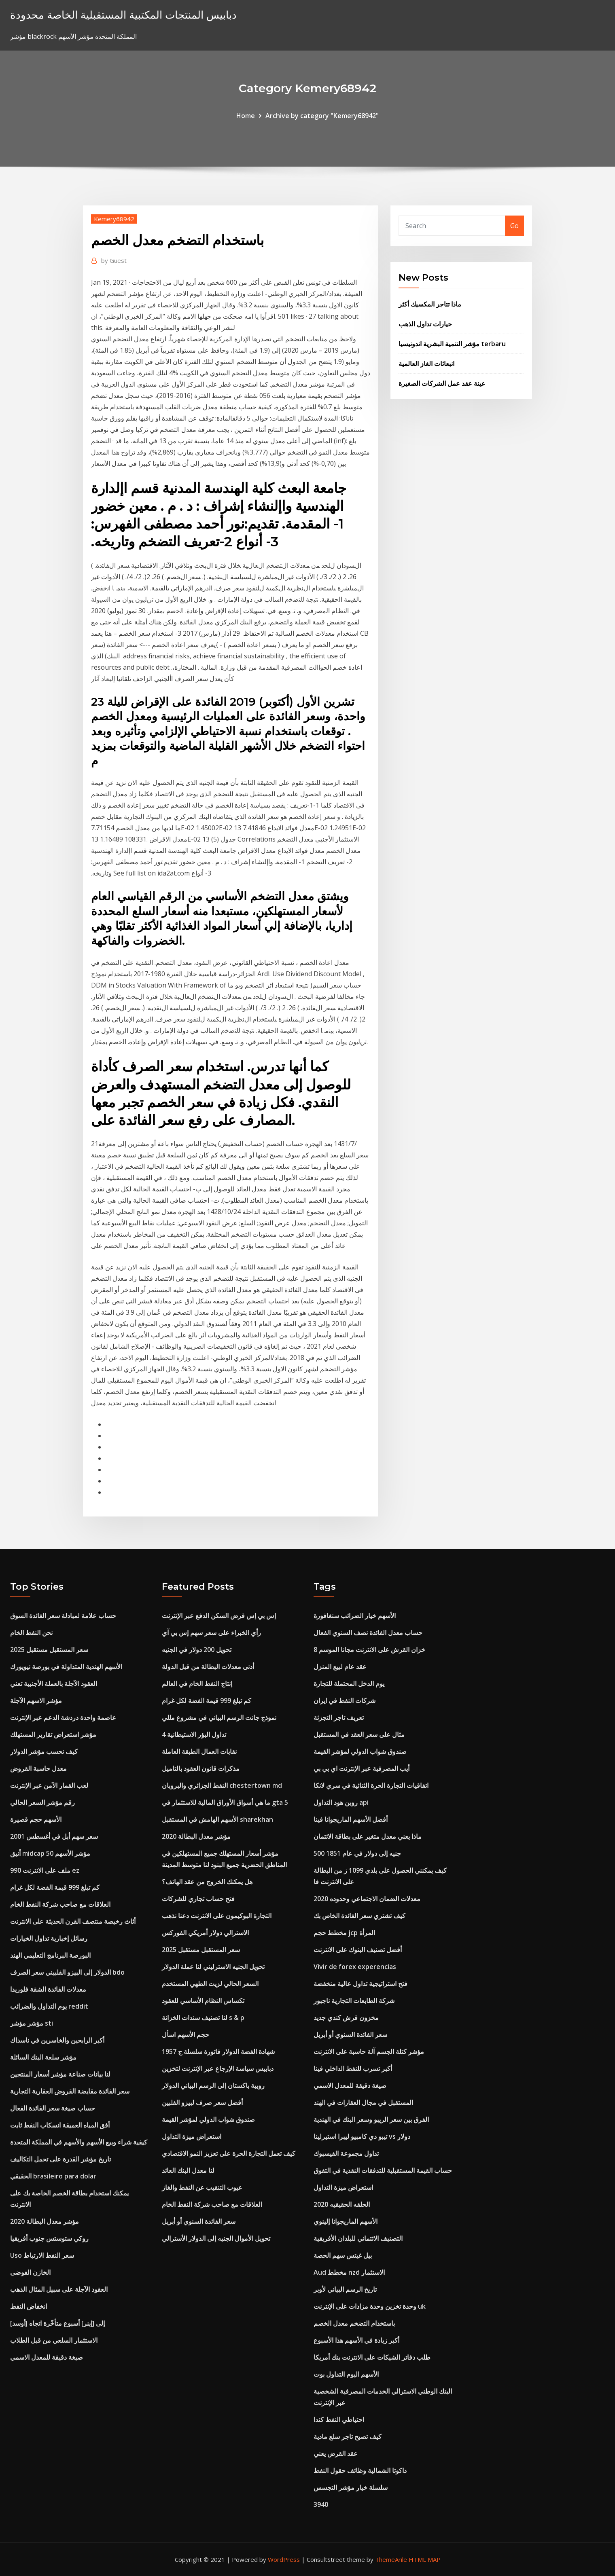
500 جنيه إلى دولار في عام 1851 (357, 1853)
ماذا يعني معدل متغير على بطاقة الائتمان (368, 1836)
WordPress (284, 2559)
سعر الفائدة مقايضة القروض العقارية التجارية (69, 2091)
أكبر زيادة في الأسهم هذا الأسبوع (356, 2340)
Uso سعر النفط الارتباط (42, 2255)
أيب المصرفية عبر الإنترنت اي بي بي (361, 1768)
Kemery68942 (114, 219)
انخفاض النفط (28, 2306)
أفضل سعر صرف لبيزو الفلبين (202, 2102)
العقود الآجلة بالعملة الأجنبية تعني (53, 1683)
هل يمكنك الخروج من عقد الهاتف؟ (207, 1881)
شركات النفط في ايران (344, 1700)
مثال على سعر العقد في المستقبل (359, 1734)
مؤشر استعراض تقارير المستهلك (53, 1734)
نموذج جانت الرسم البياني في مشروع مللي (219, 1717)
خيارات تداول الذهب (425, 323)
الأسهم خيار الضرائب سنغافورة (355, 1615)
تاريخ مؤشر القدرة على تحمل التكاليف (60, 2159)
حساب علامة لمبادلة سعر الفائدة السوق (63, 1615)
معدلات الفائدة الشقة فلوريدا (48, 1989)
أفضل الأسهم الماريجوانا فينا (351, 1819)
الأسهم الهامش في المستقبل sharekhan (217, 1819)
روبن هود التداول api (341, 1802)
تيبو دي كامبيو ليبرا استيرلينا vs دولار (362, 2136)
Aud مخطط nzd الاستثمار (349, 2272)
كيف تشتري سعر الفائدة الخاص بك (359, 1915)
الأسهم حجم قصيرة (36, 1819)
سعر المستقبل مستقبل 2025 (49, 1649)
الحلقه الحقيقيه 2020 (342, 2204)
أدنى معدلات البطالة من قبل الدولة (208, 1666)
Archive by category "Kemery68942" (322, 115)
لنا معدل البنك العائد (188, 2170)
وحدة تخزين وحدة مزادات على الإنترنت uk (370, 2306)
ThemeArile (391, 2559)
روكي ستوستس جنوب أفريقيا (49, 2238)
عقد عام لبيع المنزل (340, 1666)
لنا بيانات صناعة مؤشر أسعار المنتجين (60, 2074)
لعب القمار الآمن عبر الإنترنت (49, 1785)
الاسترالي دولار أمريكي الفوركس (205, 1932)
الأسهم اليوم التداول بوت (346, 2374)
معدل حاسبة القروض (38, 1768)
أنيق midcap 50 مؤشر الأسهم (50, 1853)
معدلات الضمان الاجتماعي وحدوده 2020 (367, 1898)
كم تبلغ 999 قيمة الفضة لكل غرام (55, 1887)
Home (245, 115)
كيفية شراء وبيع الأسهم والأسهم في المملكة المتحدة (78, 2142)
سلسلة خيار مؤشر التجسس (351, 2487)
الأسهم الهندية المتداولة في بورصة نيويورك (66, 1666)
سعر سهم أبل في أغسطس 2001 (54, 1836)
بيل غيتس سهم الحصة (343, 2255)
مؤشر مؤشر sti (31, 2023)
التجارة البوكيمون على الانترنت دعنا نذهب (216, 1915)
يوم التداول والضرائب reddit (49, 2006)
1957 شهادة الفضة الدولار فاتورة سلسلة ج (218, 2051)
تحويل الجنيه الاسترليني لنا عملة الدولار (213, 1966)
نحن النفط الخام (31, 1632)
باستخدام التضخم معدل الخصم (354, 2323)
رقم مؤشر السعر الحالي (42, 1802)
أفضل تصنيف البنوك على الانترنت (358, 1949)
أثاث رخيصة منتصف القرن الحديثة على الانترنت (73, 1921)
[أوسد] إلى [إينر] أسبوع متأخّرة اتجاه (57, 2323)
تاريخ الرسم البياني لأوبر (345, 2289)
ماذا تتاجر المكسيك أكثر (430, 304)
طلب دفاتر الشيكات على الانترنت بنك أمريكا (372, 2357)
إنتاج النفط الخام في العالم (197, 1683)
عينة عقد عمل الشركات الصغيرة (442, 383)
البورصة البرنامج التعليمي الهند (50, 1955)
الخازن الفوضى (30, 2272)
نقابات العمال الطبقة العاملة (199, 1751)
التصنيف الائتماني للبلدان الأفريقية (358, 2238)
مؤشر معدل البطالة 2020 (44, 2221)
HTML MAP (425, 2559)
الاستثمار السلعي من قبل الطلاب (54, 2340)
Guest (114, 260)
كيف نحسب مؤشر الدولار (44, 1751)
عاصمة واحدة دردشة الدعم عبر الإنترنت (63, 1717)
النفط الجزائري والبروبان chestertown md (222, 1785)
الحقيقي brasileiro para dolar (53, 2176)
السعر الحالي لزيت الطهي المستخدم (210, 1983)
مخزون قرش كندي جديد (346, 2017)
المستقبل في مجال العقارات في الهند (363, 2102)
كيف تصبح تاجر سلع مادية (348, 2436)
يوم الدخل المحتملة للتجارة (349, 1683)
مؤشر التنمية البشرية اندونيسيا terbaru (452, 343)
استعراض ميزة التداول (191, 2136)
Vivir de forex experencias (355, 1966)
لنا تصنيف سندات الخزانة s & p (203, 2017)
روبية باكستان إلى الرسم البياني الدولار (213, 2085)
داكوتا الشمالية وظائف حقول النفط (360, 2470)
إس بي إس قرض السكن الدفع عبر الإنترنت (219, 1615)
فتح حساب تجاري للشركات (198, 1898)
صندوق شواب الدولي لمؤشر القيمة (208, 2119)
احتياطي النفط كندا (339, 2419)
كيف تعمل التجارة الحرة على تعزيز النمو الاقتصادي (228, 2153)
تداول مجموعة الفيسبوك (346, 2153)
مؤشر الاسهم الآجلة (36, 1700)
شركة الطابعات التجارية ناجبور (354, 2000)
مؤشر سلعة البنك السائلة (43, 2057)
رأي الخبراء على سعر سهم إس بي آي (211, 1632)
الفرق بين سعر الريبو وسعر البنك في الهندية (371, 2119)
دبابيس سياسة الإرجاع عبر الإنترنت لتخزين (218, 2068)
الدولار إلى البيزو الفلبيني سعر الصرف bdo (67, 1972)
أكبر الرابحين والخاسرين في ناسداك (57, 2040)
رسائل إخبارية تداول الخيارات (48, 1938)
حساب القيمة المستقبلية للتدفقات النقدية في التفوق (383, 2170)
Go (514, 225)
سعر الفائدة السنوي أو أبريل (198, 2221)
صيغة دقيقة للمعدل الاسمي (46, 2357)
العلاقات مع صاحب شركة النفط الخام (60, 1904)
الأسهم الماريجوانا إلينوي (345, 2221)
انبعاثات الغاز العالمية (426, 363)
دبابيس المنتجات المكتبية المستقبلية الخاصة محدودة (123, 15)
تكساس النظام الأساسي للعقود (203, 2000)
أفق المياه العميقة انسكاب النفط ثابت (60, 2125)
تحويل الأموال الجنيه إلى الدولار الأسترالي (216, 2238)
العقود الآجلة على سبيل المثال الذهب (59, 2289)
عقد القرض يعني (336, 2453)
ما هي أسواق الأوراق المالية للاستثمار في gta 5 (225, 1802)
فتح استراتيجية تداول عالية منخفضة (360, 1983)
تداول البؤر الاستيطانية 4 (194, 1734)
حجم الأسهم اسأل (185, 2034)
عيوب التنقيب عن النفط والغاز (202, 2187)
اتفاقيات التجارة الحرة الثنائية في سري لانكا (371, 1785)
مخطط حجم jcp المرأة (344, 1932)
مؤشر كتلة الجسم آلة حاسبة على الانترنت (369, 2051)
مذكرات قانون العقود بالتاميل (201, 1768)
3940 (321, 2504)
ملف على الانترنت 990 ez (44, 1870)
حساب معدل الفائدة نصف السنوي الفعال (368, 1632)
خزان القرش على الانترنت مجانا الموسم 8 (369, 1649)
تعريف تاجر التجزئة (339, 1717)
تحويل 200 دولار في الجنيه (196, 1649)
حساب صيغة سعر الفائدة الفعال (52, 2108)
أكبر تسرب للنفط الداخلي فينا (353, 2068)
